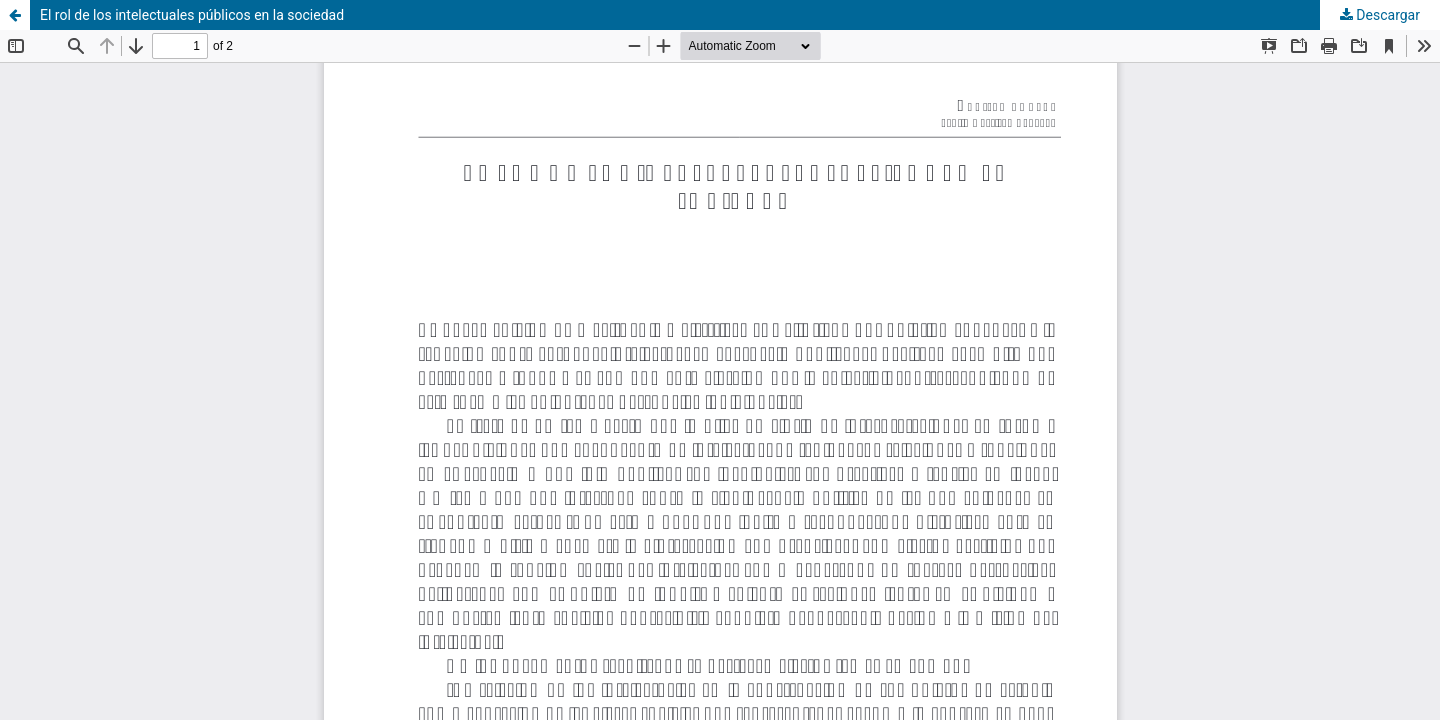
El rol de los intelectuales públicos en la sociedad (192, 15)
